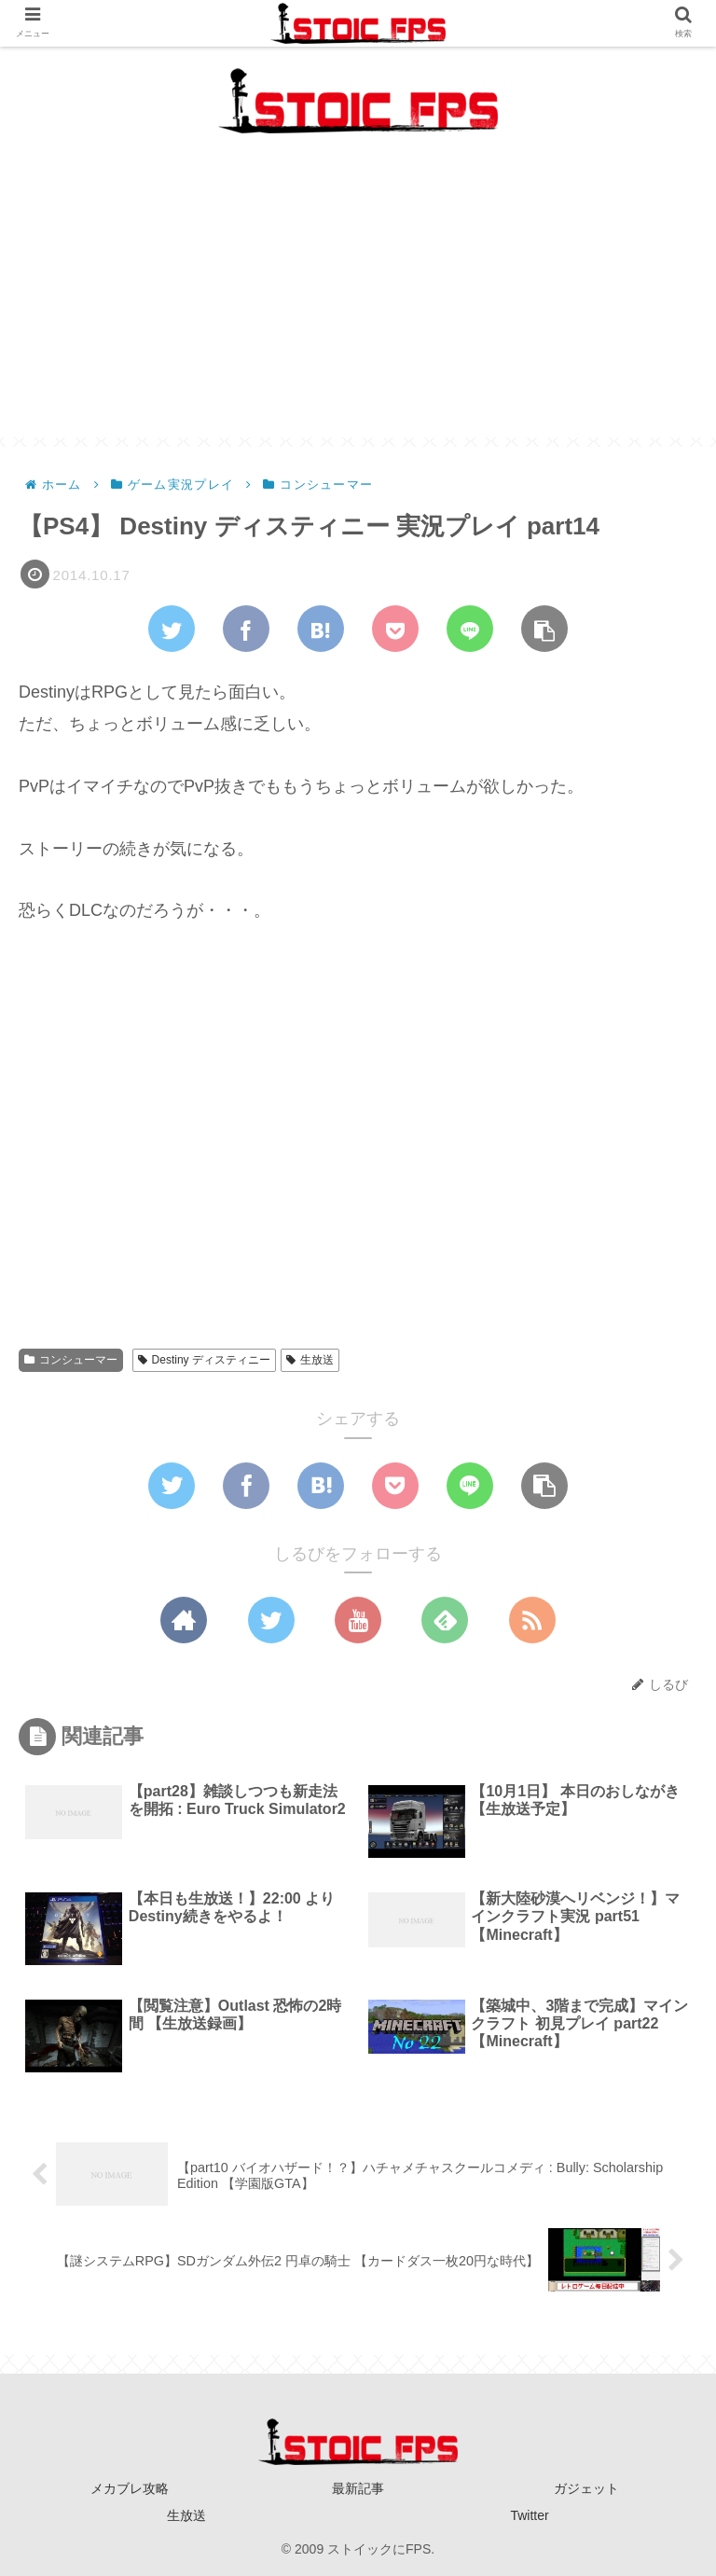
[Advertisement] (358, 306)
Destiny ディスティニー (204, 1359)
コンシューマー (70, 1359)
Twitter (529, 2515)
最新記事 (358, 2488)
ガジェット (586, 2488)
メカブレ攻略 (129, 2488)
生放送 (310, 1359)
